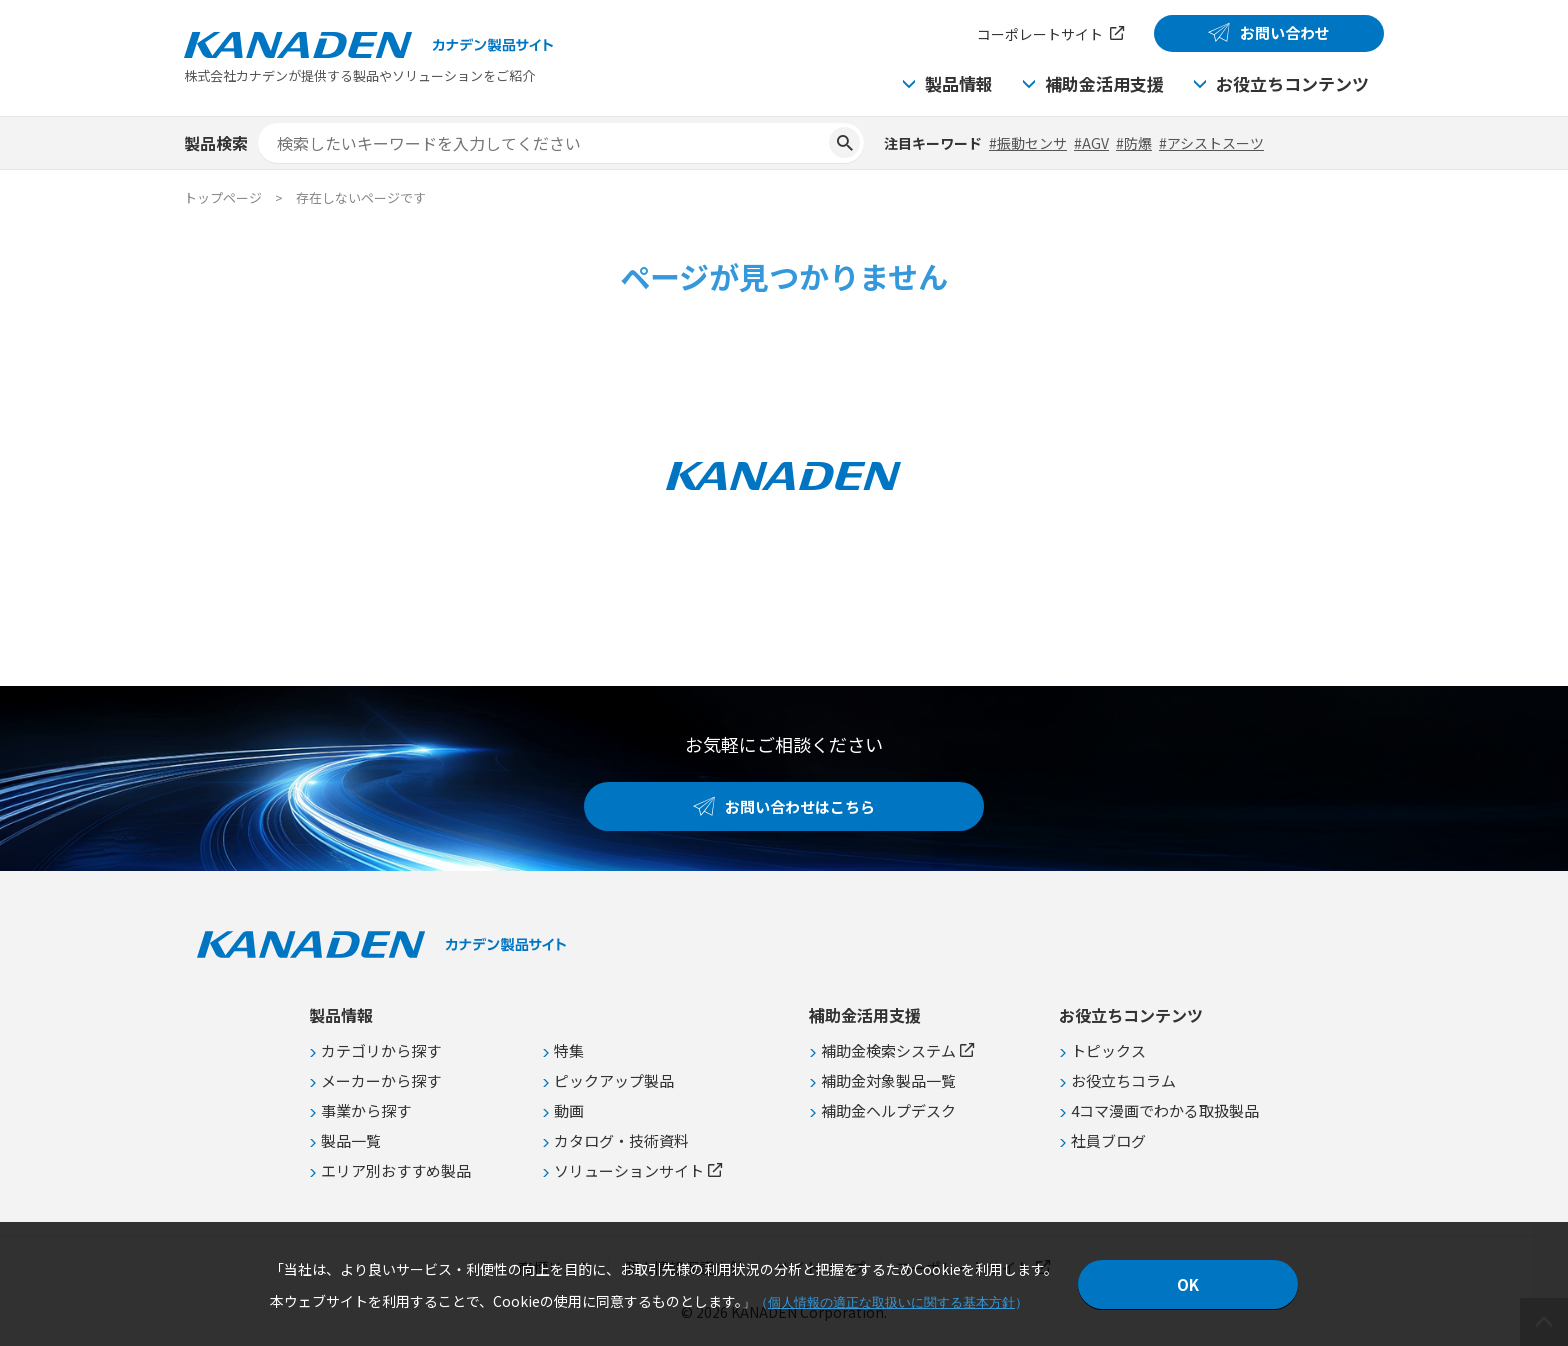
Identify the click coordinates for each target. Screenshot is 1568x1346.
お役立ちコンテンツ (1292, 83)
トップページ (223, 197)
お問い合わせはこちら (800, 806)
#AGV (1091, 143)
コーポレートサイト (1040, 34)
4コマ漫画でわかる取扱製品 (1165, 1110)
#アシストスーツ (1211, 143)
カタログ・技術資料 (621, 1140)
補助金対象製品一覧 (888, 1080)
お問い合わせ (1285, 32)
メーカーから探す (381, 1080)
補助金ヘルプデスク (888, 1110)
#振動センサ (1028, 143)
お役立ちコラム (1123, 1080)
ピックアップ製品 (614, 1080)
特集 (569, 1050)
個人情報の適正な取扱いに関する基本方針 (891, 1302)
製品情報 (959, 83)
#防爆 (1134, 143)
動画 (569, 1110)
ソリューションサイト (629, 1170)
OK (1188, 1284)
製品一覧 (351, 1140)
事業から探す (366, 1110)
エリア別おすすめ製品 (396, 1170)
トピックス (1108, 1050)
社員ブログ (1108, 1140)
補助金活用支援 (1104, 83)
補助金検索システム (888, 1050)
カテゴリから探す (381, 1050)
